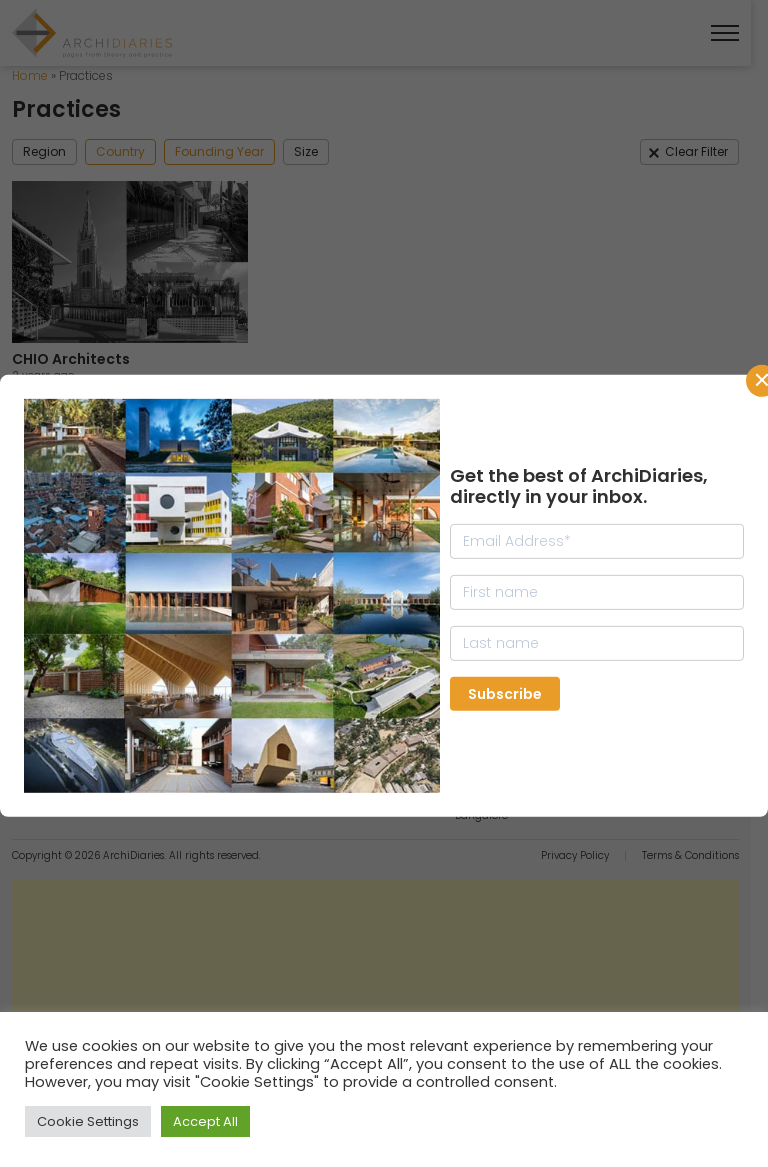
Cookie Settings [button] (88, 1121)
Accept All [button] (205, 1121)
